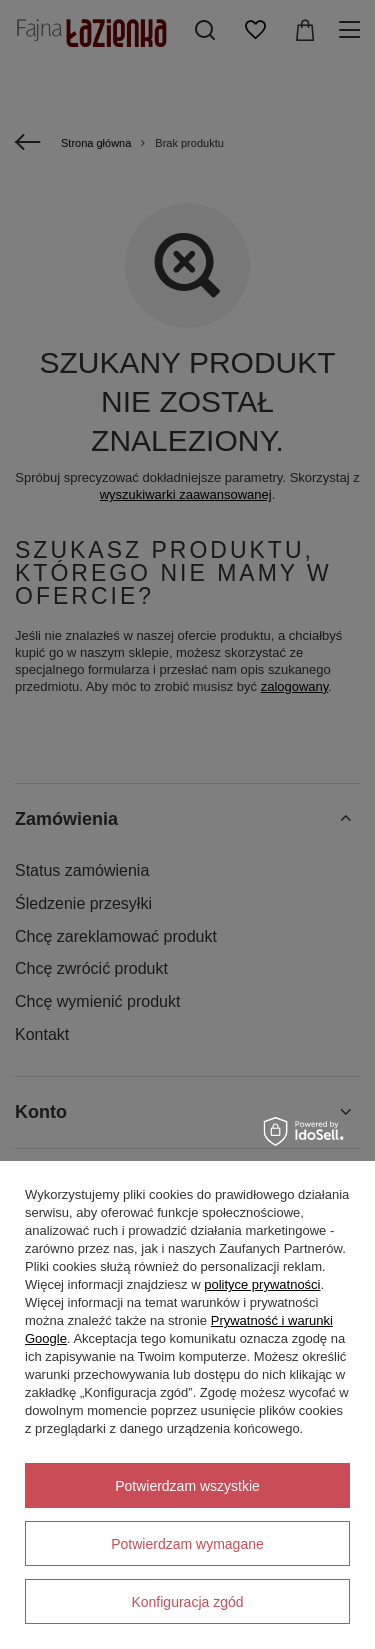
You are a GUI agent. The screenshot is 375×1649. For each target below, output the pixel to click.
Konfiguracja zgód (187, 1602)
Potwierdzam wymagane (187, 1544)
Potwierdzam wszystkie (187, 1486)
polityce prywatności (262, 1284)
